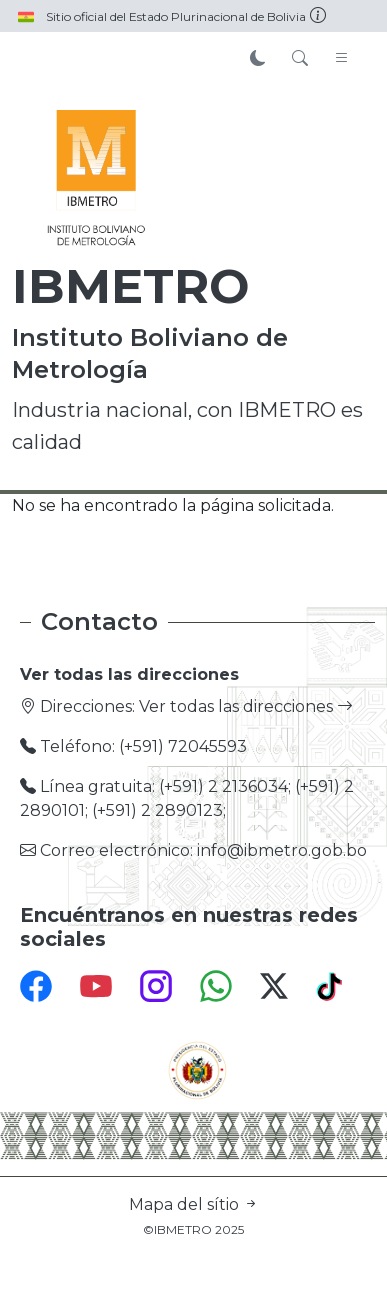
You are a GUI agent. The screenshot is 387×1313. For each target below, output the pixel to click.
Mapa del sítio (194, 1204)
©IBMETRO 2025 (193, 1229)
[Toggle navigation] (342, 59)
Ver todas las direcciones (246, 706)
